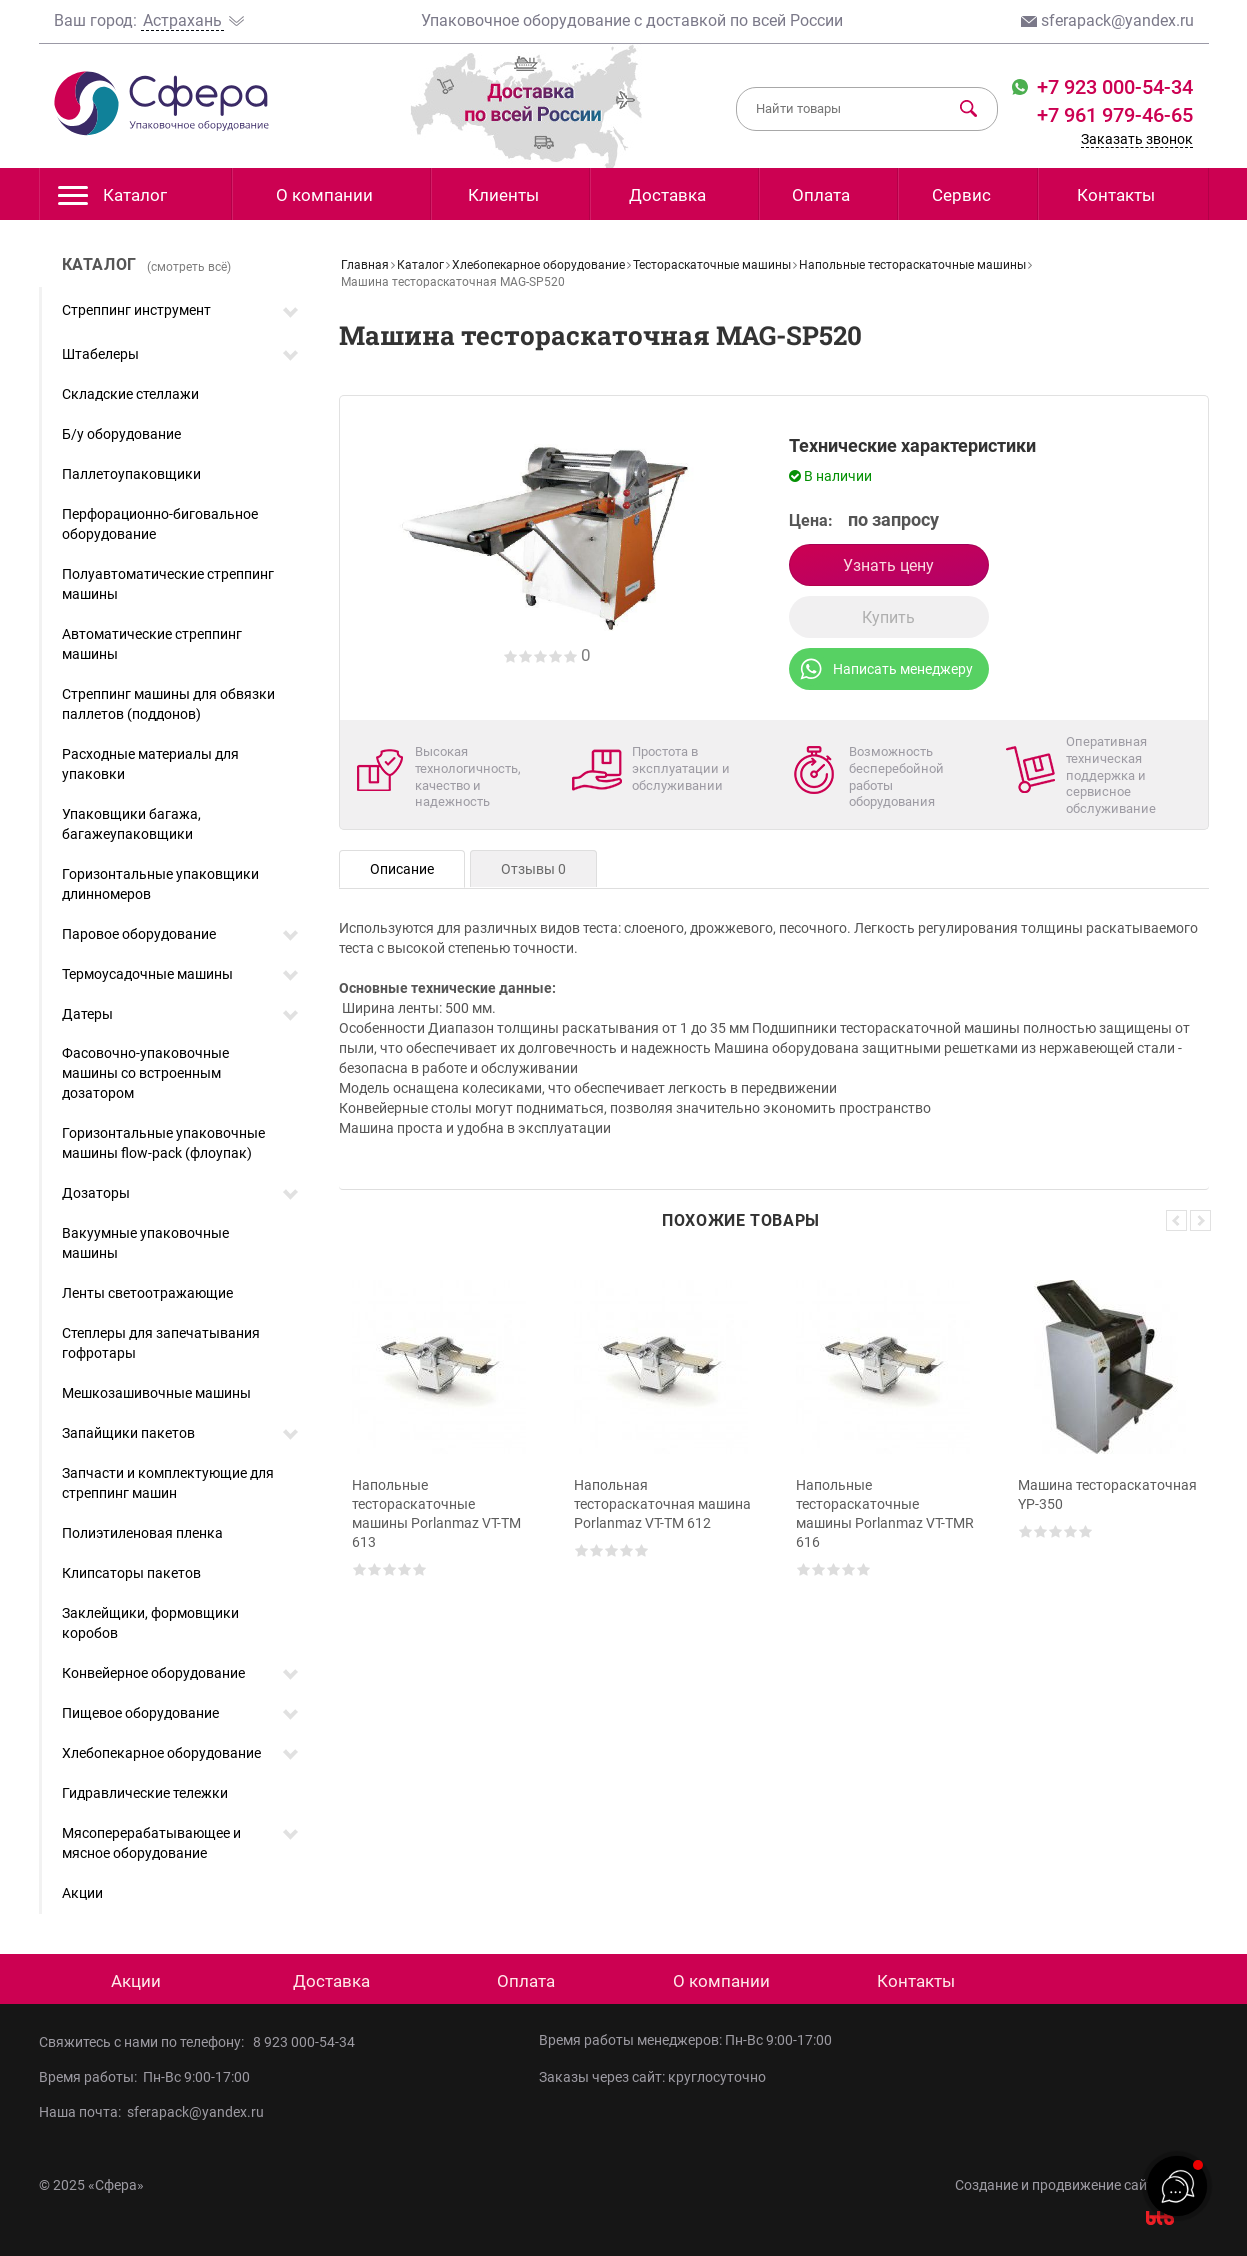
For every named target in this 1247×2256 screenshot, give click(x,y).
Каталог (112, 200)
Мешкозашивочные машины (156, 1393)
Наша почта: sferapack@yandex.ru (151, 2112)
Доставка (667, 195)
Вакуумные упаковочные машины (145, 1243)
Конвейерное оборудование (153, 1673)
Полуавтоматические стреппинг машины (168, 584)
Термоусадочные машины (147, 974)
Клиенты (503, 195)
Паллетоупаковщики (131, 474)
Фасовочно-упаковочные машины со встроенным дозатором (145, 1073)
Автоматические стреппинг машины (152, 644)
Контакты (1116, 195)
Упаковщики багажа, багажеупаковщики (131, 824)
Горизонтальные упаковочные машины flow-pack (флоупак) (163, 1143)
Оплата (821, 195)
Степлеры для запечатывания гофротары (161, 1343)
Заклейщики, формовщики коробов (150, 1623)
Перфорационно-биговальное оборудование (160, 524)
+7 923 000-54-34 (1112, 87)
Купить (888, 617)
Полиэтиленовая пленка (142, 1533)
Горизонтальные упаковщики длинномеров (160, 884)
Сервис (961, 195)
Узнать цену (888, 565)
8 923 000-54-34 (304, 2042)
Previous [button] (1176, 1220)
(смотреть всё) (189, 267)
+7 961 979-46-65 (1115, 115)
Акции (82, 1893)
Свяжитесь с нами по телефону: (146, 2042)
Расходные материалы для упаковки (150, 764)
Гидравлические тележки (145, 1793)
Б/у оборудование (121, 434)
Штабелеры (100, 354)
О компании (324, 195)
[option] (442, 1438)
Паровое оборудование (139, 934)
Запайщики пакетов (128, 1433)
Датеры (87, 1014)
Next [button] (1200, 1220)
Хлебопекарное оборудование (161, 1753)
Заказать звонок (1137, 139)
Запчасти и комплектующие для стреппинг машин (168, 1483)
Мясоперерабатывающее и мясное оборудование (151, 1843)
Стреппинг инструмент (136, 310)
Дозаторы (96, 1193)
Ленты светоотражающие (147, 1293)
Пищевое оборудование (140, 1713)
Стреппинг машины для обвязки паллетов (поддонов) (168, 704)
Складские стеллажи (130, 394)
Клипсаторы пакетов (131, 1573)
